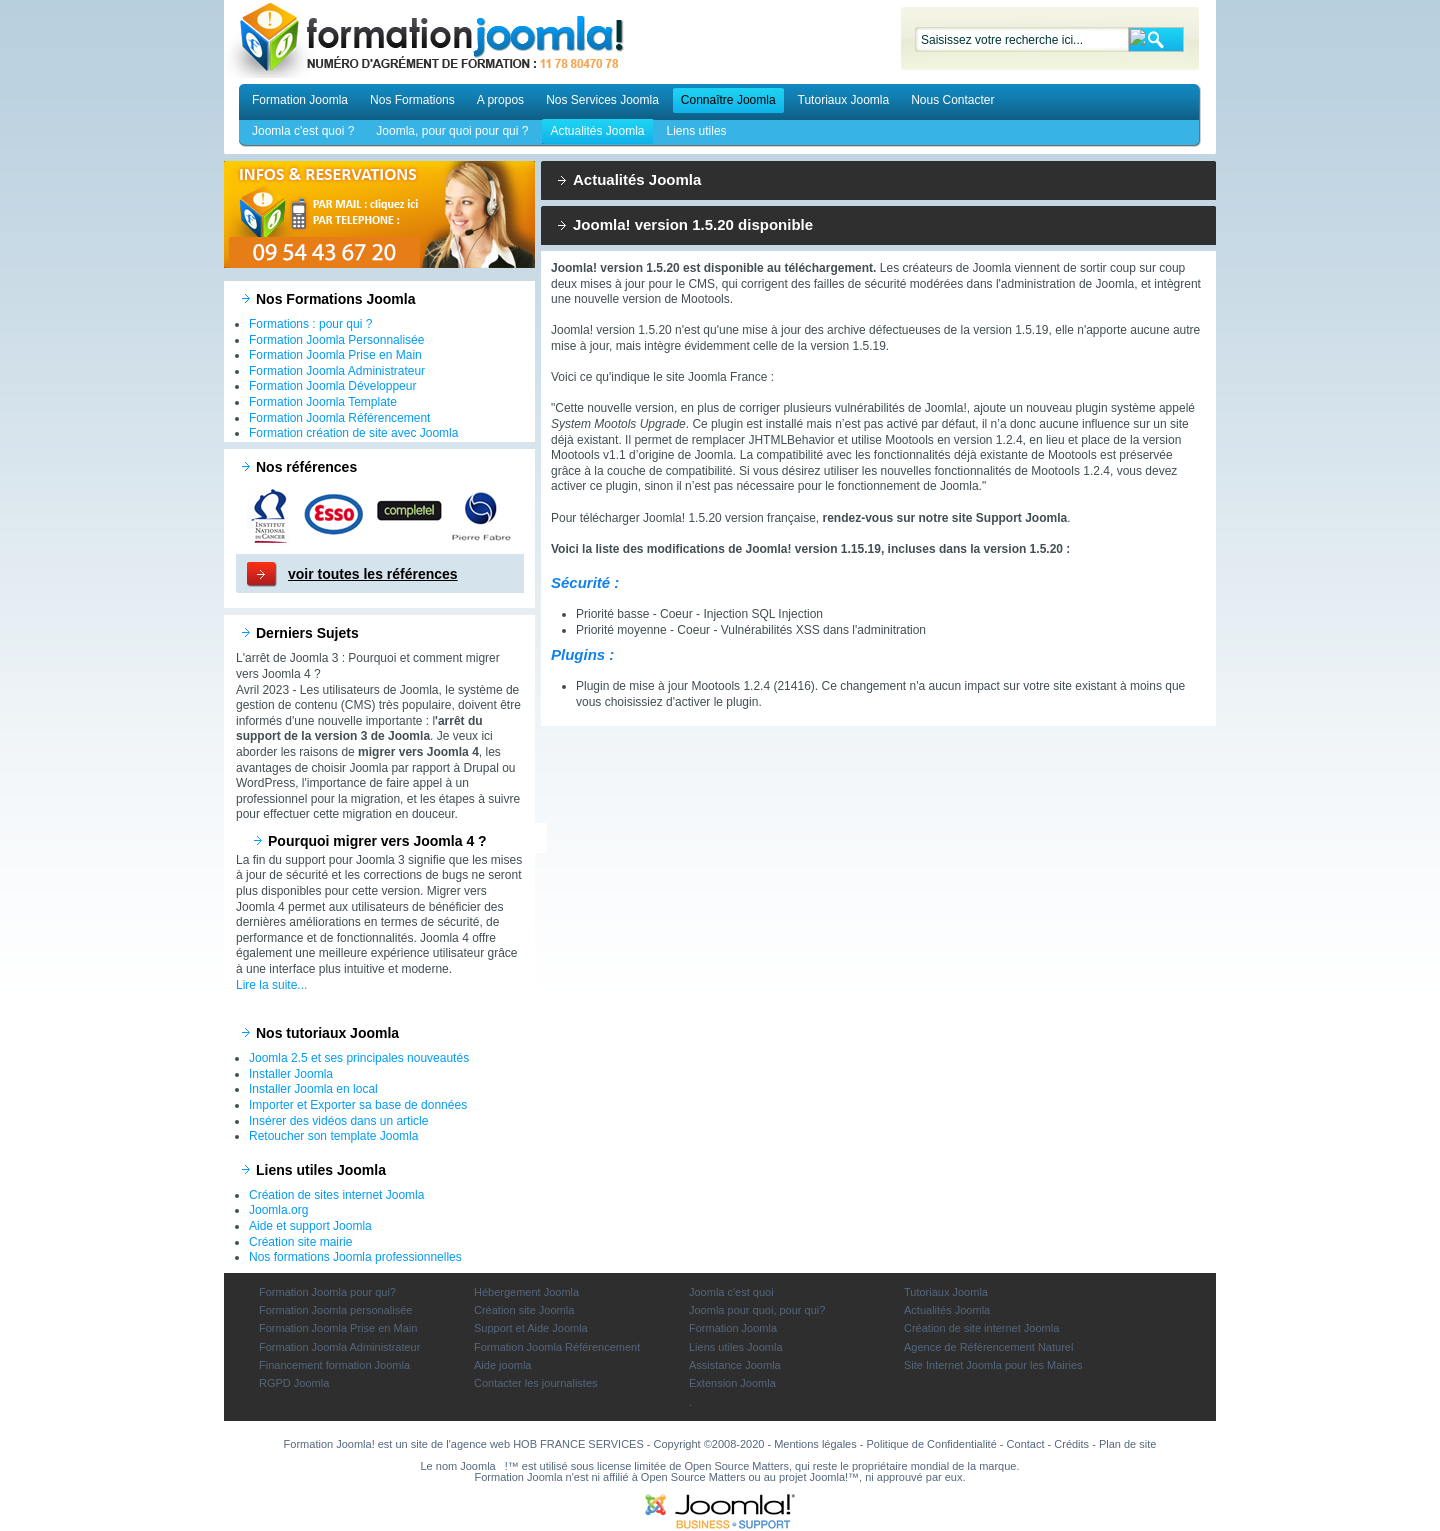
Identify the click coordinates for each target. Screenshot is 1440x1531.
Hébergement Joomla (526, 1292)
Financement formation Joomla (334, 1365)
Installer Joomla (291, 1074)
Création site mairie (300, 1242)
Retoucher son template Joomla (333, 1136)
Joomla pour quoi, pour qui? (757, 1310)
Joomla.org (278, 1210)
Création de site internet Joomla (981, 1328)
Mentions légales (815, 1444)
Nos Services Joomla (602, 100)
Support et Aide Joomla (531, 1328)
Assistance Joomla (735, 1365)
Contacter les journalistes (536, 1383)
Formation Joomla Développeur (332, 386)
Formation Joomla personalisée (335, 1310)
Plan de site (1127, 1444)
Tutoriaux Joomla (844, 100)
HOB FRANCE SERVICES (578, 1444)
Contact (1026, 1444)
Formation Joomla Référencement (339, 418)
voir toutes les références (373, 574)
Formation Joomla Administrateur (337, 371)
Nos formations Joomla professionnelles (355, 1257)
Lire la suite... (271, 985)
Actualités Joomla (597, 131)
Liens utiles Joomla (736, 1347)
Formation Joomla (300, 100)
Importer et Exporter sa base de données (358, 1105)
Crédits (1071, 1444)
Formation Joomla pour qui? (327, 1292)
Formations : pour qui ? (310, 324)
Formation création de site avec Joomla (353, 433)
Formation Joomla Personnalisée (336, 340)
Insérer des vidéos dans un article (338, 1121)
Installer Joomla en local (313, 1089)
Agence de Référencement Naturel (988, 1347)
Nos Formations (412, 100)
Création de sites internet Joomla (336, 1195)
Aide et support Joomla (310, 1226)
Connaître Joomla (728, 100)
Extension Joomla (732, 1383)
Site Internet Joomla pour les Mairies (993, 1365)
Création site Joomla (524, 1310)
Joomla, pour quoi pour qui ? (452, 131)
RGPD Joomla (294, 1383)
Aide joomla (502, 1365)
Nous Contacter (952, 100)
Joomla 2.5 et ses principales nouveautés (359, 1058)
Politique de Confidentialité (932, 1444)
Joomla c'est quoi (731, 1292)
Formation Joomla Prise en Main (335, 355)
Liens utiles (697, 131)
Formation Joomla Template (323, 402)
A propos (500, 100)
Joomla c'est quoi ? (303, 131)
